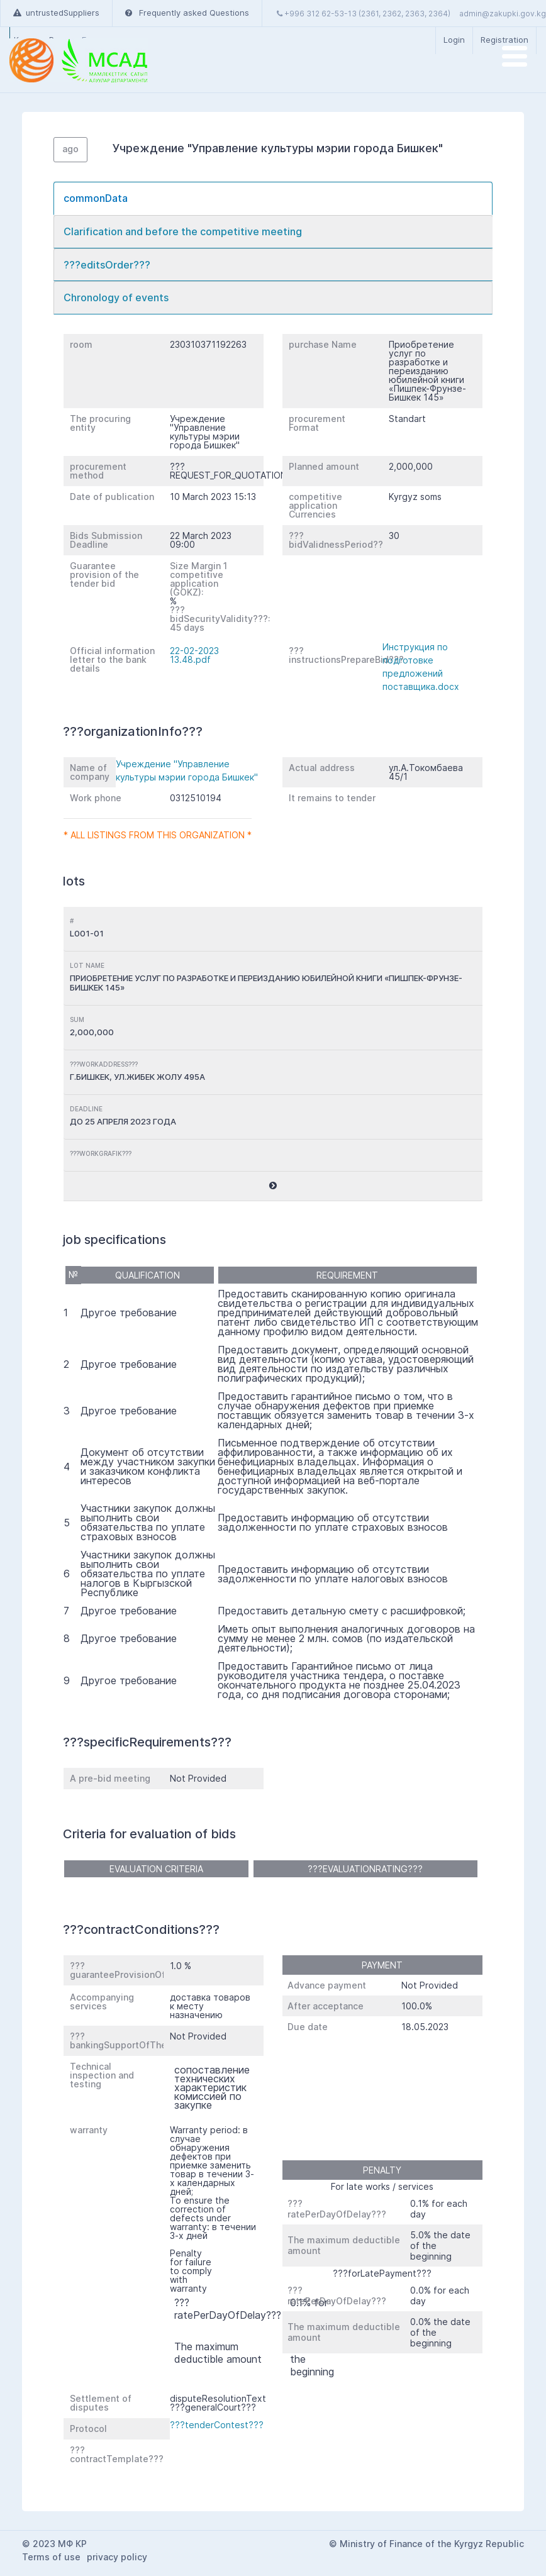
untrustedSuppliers (56, 13)
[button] (273, 1186)
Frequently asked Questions (187, 13)
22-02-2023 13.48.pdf (194, 655)
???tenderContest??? (217, 2424)
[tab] (273, 198)
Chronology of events (116, 297)
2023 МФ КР (60, 2543)
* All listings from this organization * (158, 835)
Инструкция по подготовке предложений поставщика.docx (420, 666)
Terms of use (51, 2556)
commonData (96, 198)
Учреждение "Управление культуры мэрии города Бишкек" (187, 770)
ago (70, 148)
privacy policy (117, 2556)
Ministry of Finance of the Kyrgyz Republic (432, 2543)
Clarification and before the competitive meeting (183, 231)
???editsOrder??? (107, 264)
